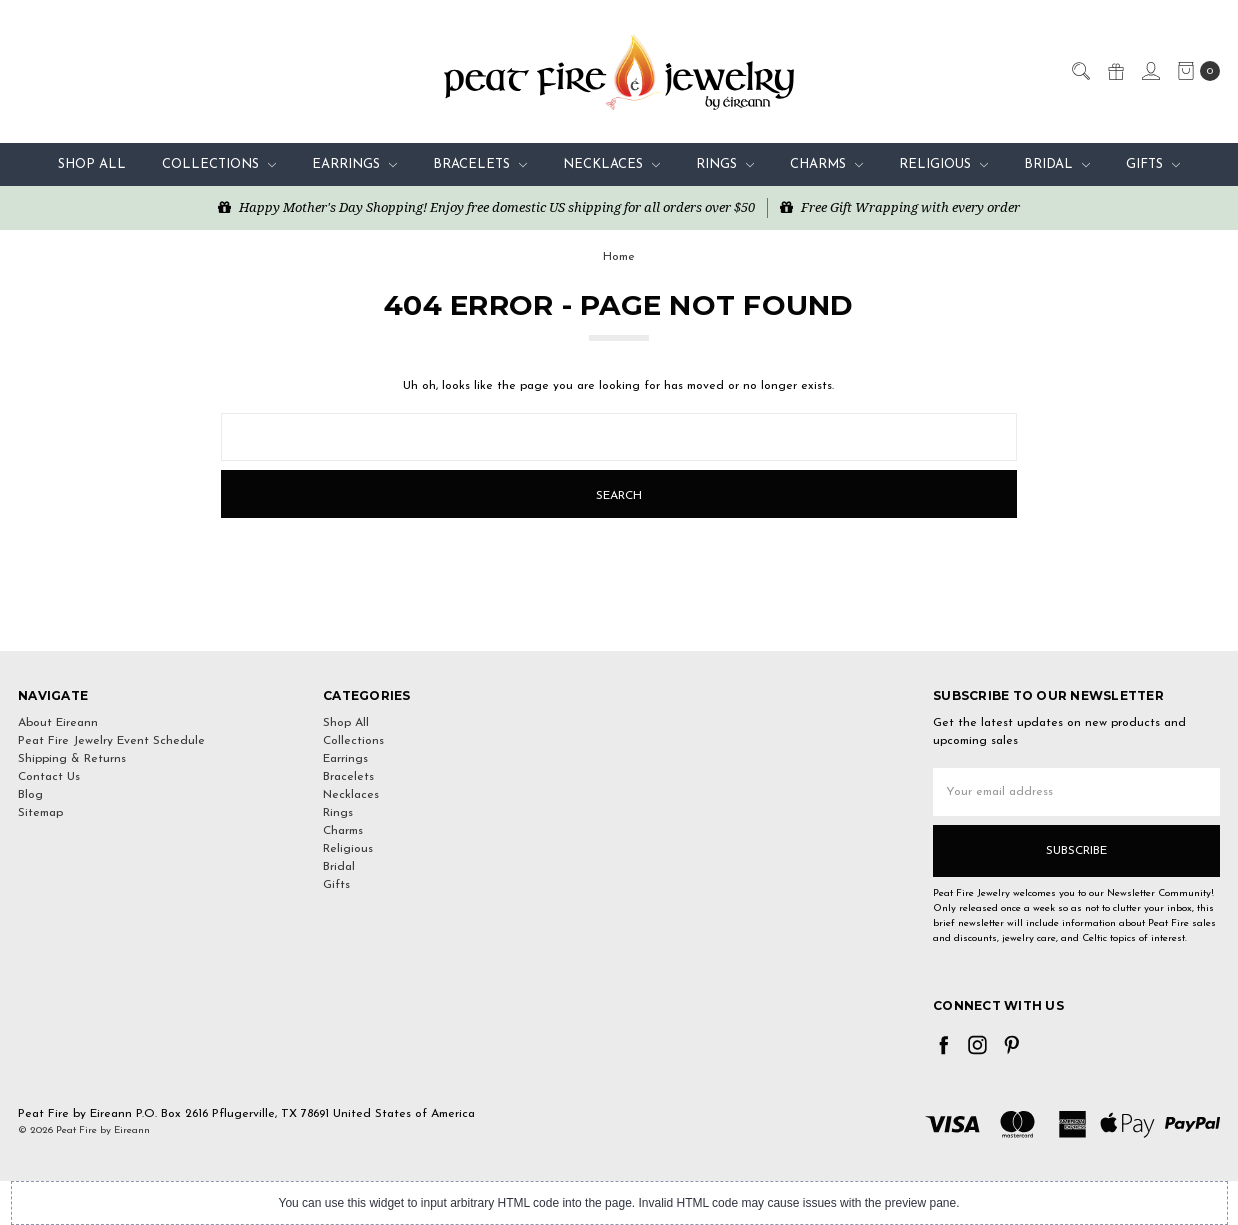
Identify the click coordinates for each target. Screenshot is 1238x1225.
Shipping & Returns (72, 759)
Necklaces (611, 164)
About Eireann (58, 723)
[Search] (1080, 70)
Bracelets (480, 164)
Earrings (354, 164)
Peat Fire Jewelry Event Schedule (111, 741)
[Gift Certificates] (1115, 70)
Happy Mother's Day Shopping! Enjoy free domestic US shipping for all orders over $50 (486, 207)
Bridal (1057, 164)
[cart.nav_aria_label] (1194, 71)
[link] (619, 614)
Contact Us (49, 777)
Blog (30, 795)
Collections (219, 164)
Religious (943, 164)
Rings (725, 164)
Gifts (1153, 164)
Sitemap (40, 813)
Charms (826, 164)
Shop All (92, 164)
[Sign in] (1150, 70)
